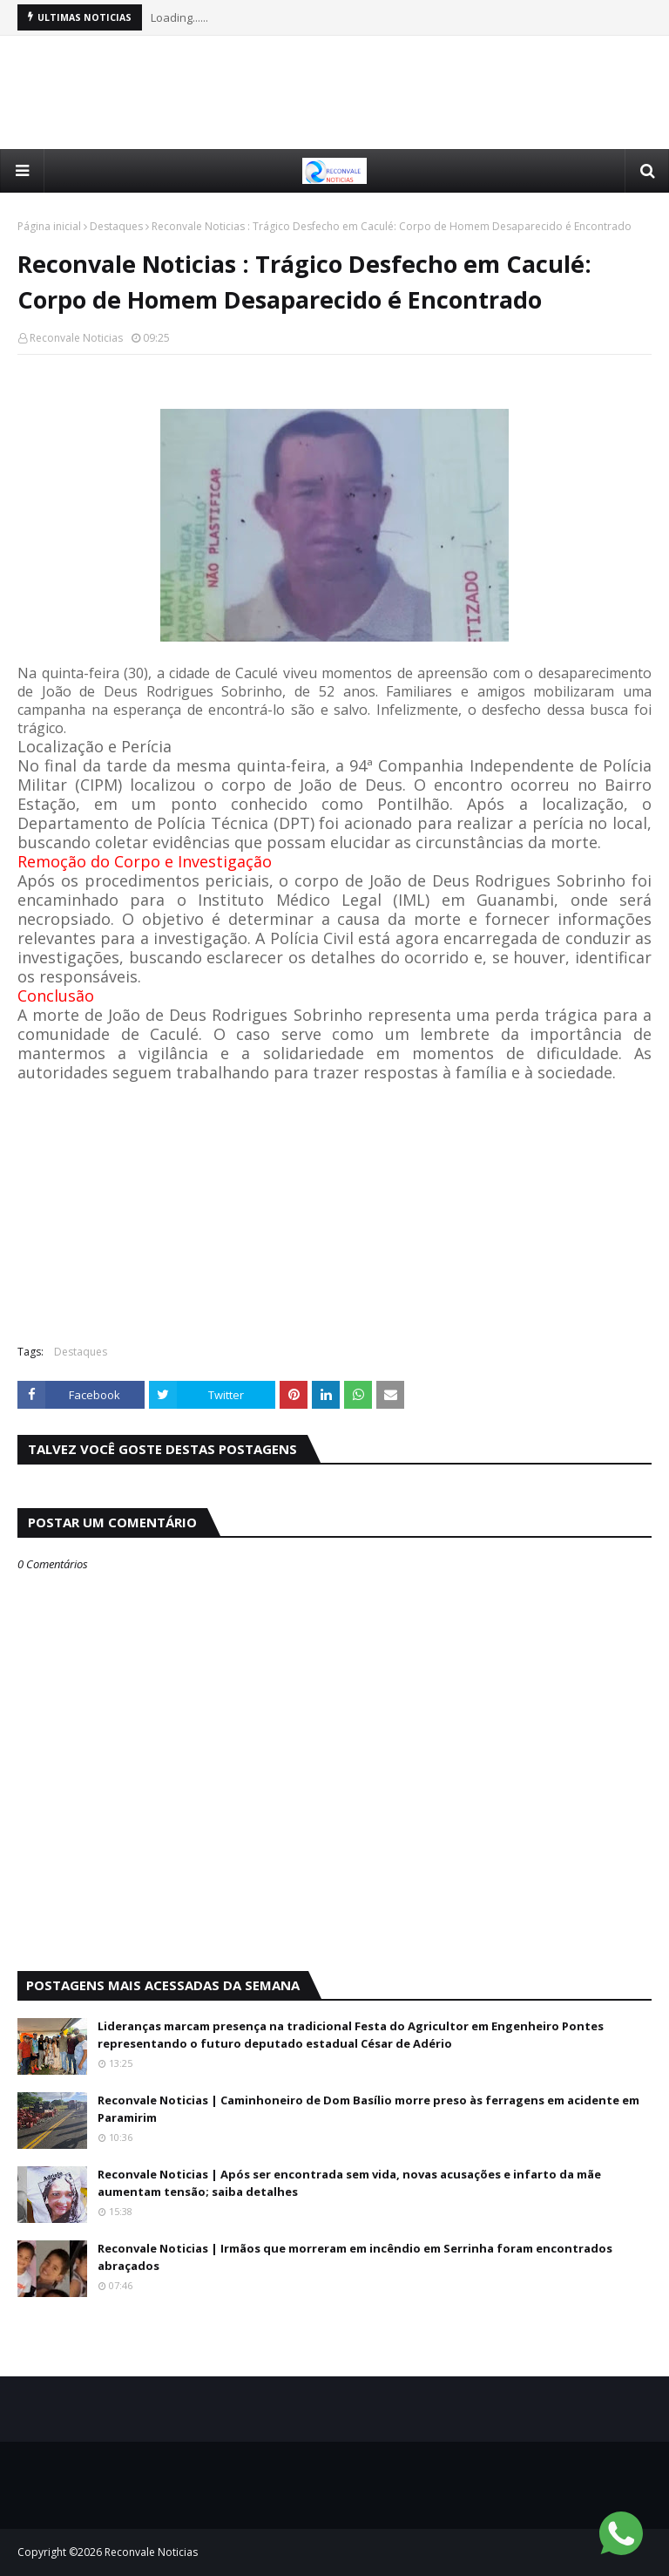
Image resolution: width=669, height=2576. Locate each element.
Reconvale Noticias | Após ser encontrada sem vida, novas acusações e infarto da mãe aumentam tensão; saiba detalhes (349, 2182)
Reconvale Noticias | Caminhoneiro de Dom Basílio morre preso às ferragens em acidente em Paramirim (368, 2108)
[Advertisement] (334, 92)
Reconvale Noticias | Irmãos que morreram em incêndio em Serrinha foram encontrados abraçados (355, 2257)
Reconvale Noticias (76, 337)
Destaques (116, 226)
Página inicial (49, 226)
